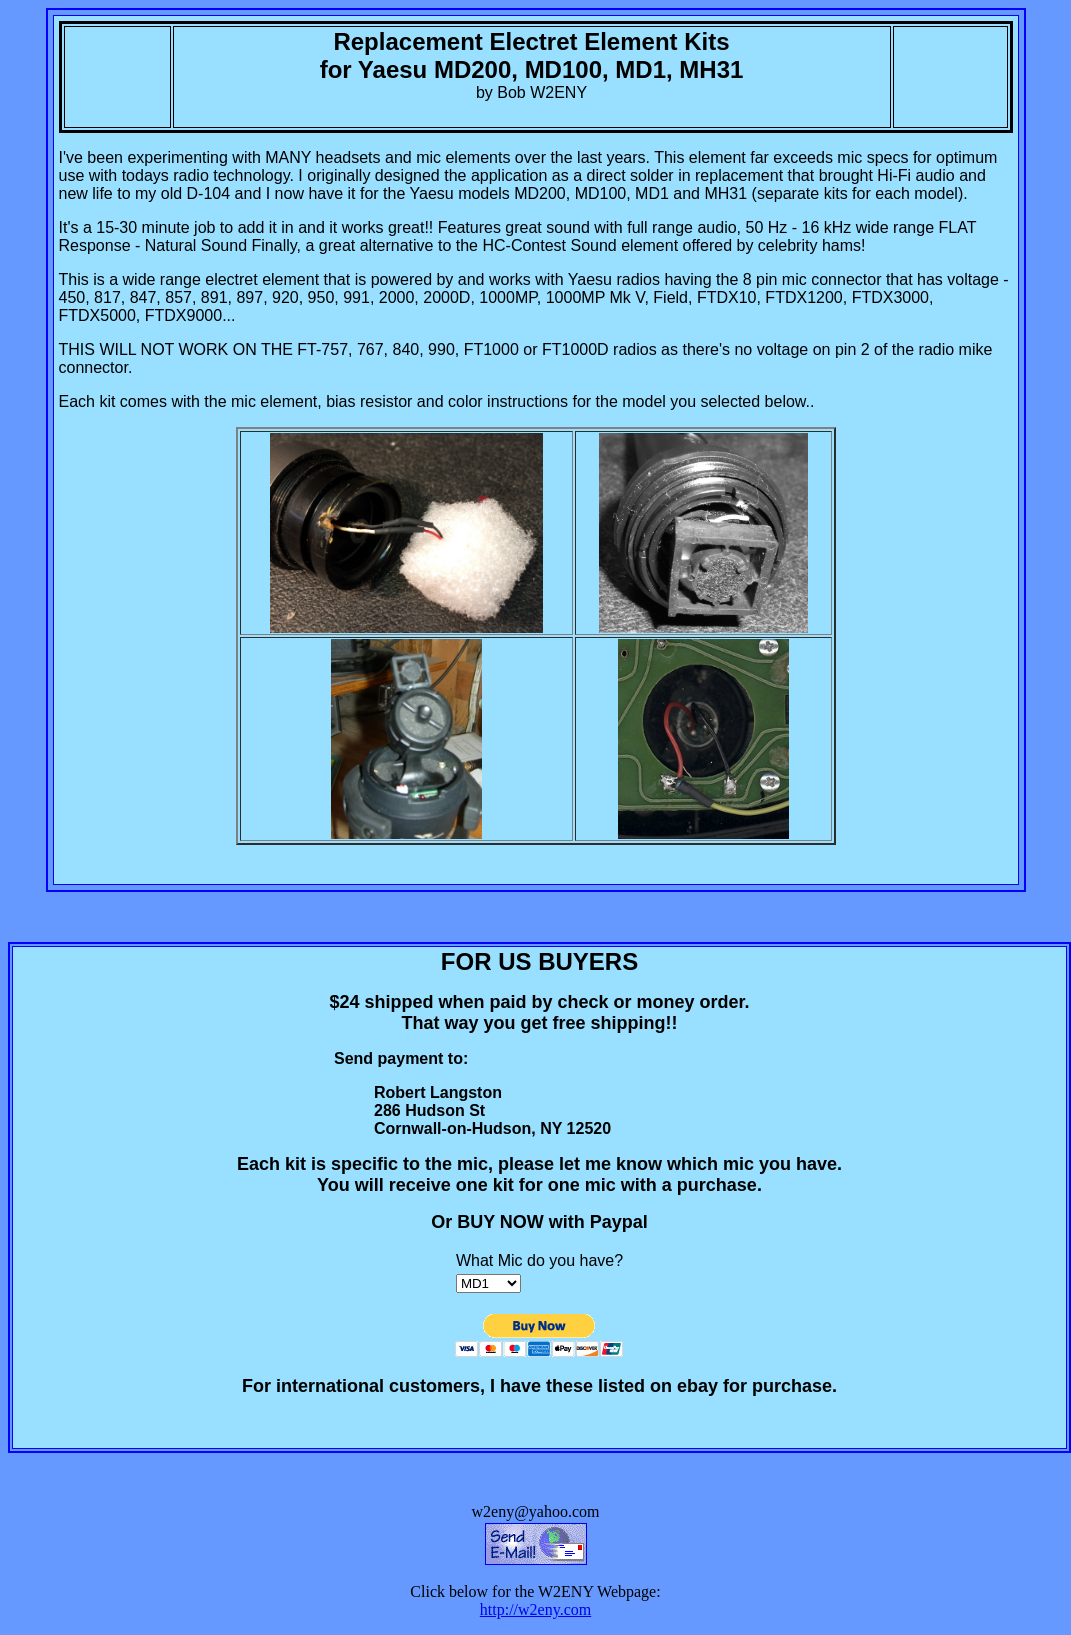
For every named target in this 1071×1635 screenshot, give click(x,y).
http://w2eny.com (535, 1609)
